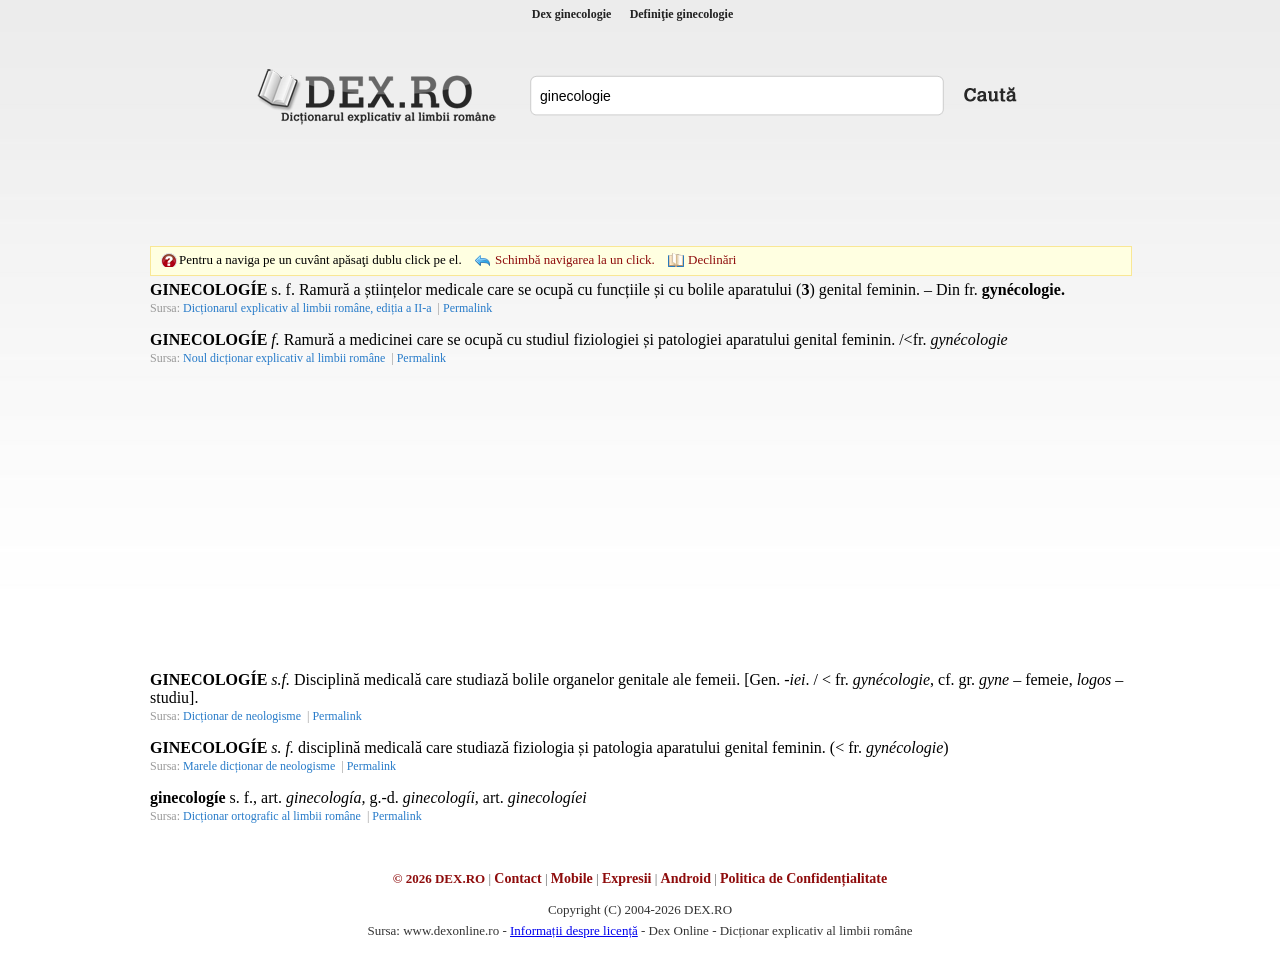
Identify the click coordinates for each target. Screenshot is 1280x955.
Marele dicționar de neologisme (259, 766)
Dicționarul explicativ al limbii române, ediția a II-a (307, 308)
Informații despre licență (574, 930)
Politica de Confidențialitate (803, 878)
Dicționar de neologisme (242, 716)
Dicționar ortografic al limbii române (272, 816)
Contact (517, 878)
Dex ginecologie (572, 14)
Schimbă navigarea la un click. (575, 259)
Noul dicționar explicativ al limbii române (284, 358)
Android (686, 878)
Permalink (467, 308)
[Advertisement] (640, 185)
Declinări (712, 259)
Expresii (627, 878)
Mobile (572, 878)
